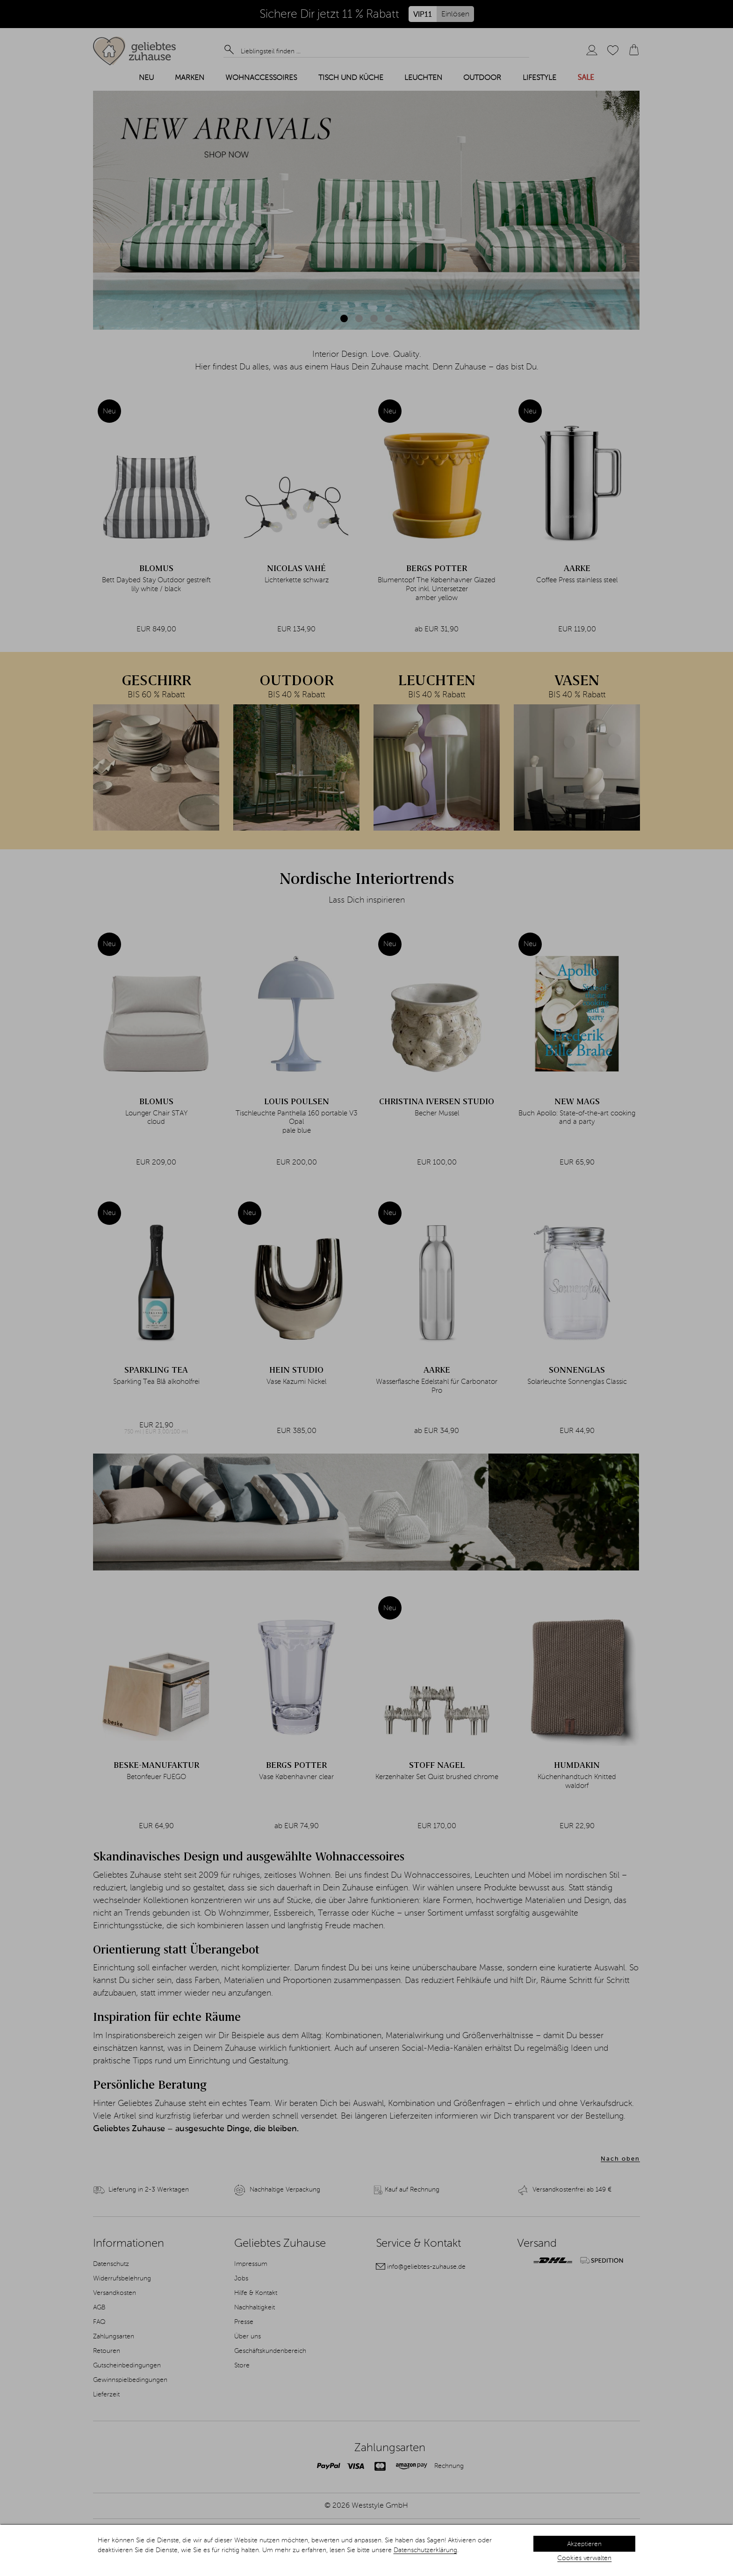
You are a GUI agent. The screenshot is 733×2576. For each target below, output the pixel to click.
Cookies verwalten (584, 2558)
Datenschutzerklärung (425, 2550)
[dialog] (366, 2550)
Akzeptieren (584, 2544)
